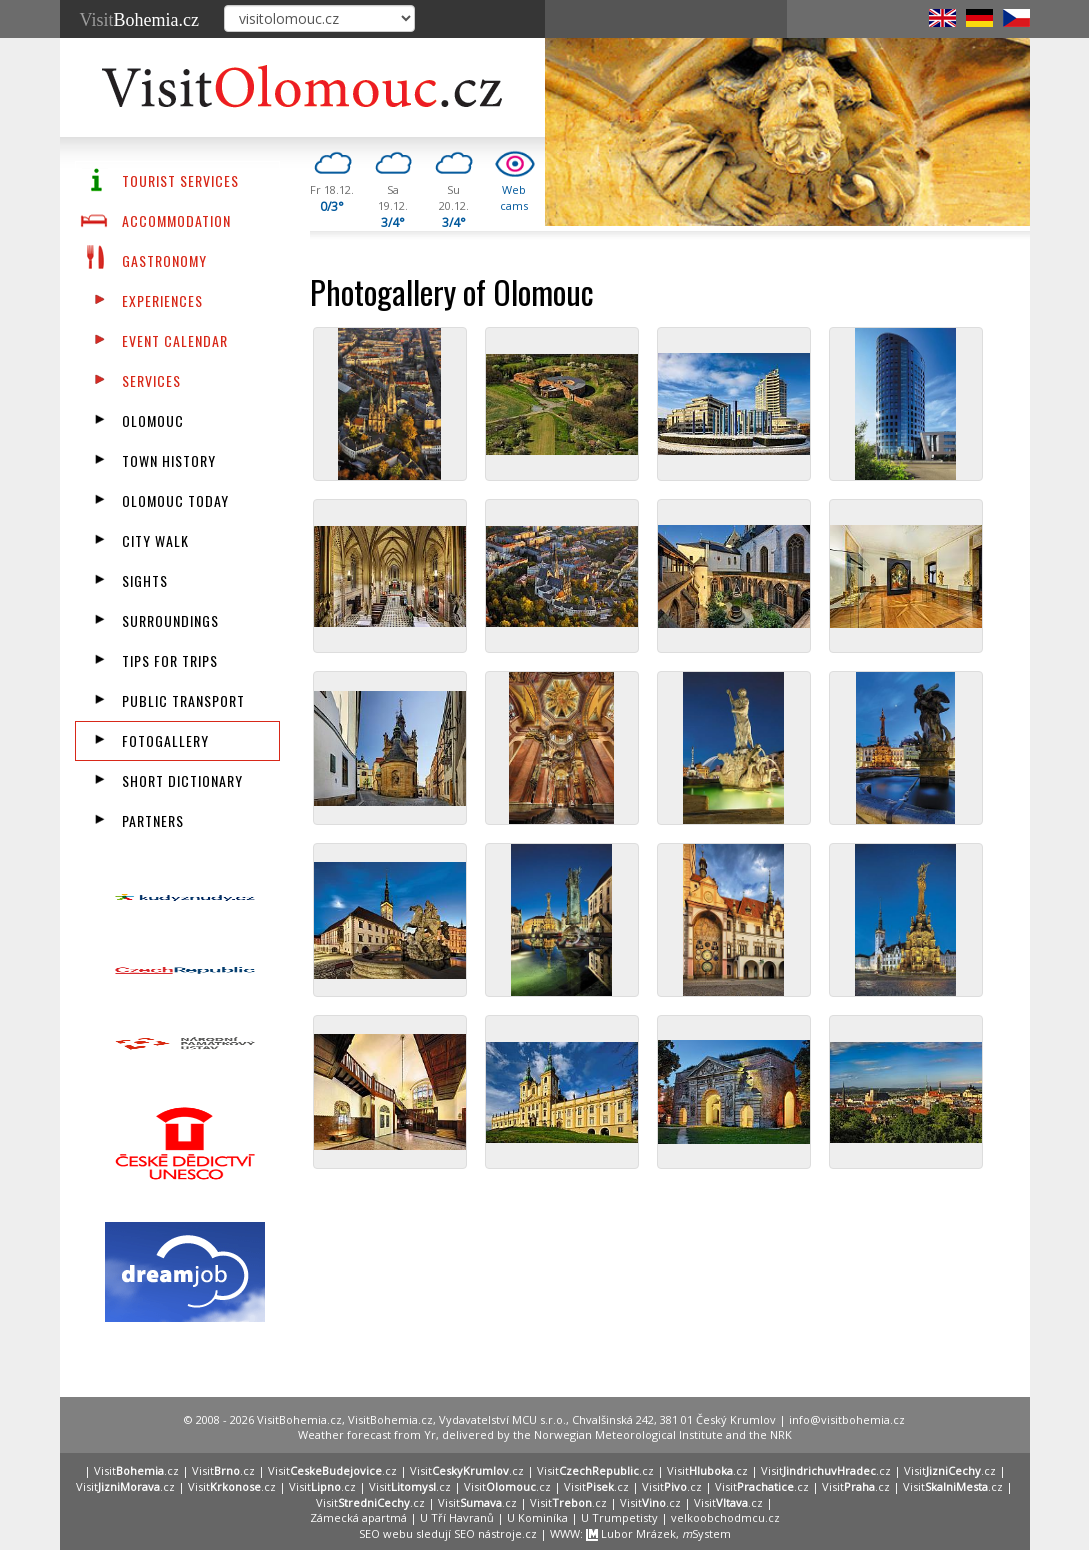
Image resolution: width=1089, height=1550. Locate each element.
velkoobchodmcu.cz (725, 1517)
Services (151, 380)
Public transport (183, 700)
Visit (139, 20)
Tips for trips (170, 660)
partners (153, 820)
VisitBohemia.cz (390, 1419)
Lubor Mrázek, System (658, 1533)
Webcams (514, 197)
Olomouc (153, 420)
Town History (169, 460)
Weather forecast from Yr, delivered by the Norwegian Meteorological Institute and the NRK (545, 1434)
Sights (145, 580)
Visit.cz (136, 1470)
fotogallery (165, 740)
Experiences (162, 300)
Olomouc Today (175, 500)
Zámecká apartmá (358, 1517)
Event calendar (175, 340)
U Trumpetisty (619, 1517)
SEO (369, 1533)
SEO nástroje (488, 1533)
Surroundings (170, 620)
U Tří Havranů (457, 1517)
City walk (155, 540)
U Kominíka (537, 1517)
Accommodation (176, 220)
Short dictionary (182, 780)
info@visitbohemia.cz (847, 1419)
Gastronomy (164, 260)
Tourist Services (180, 180)
